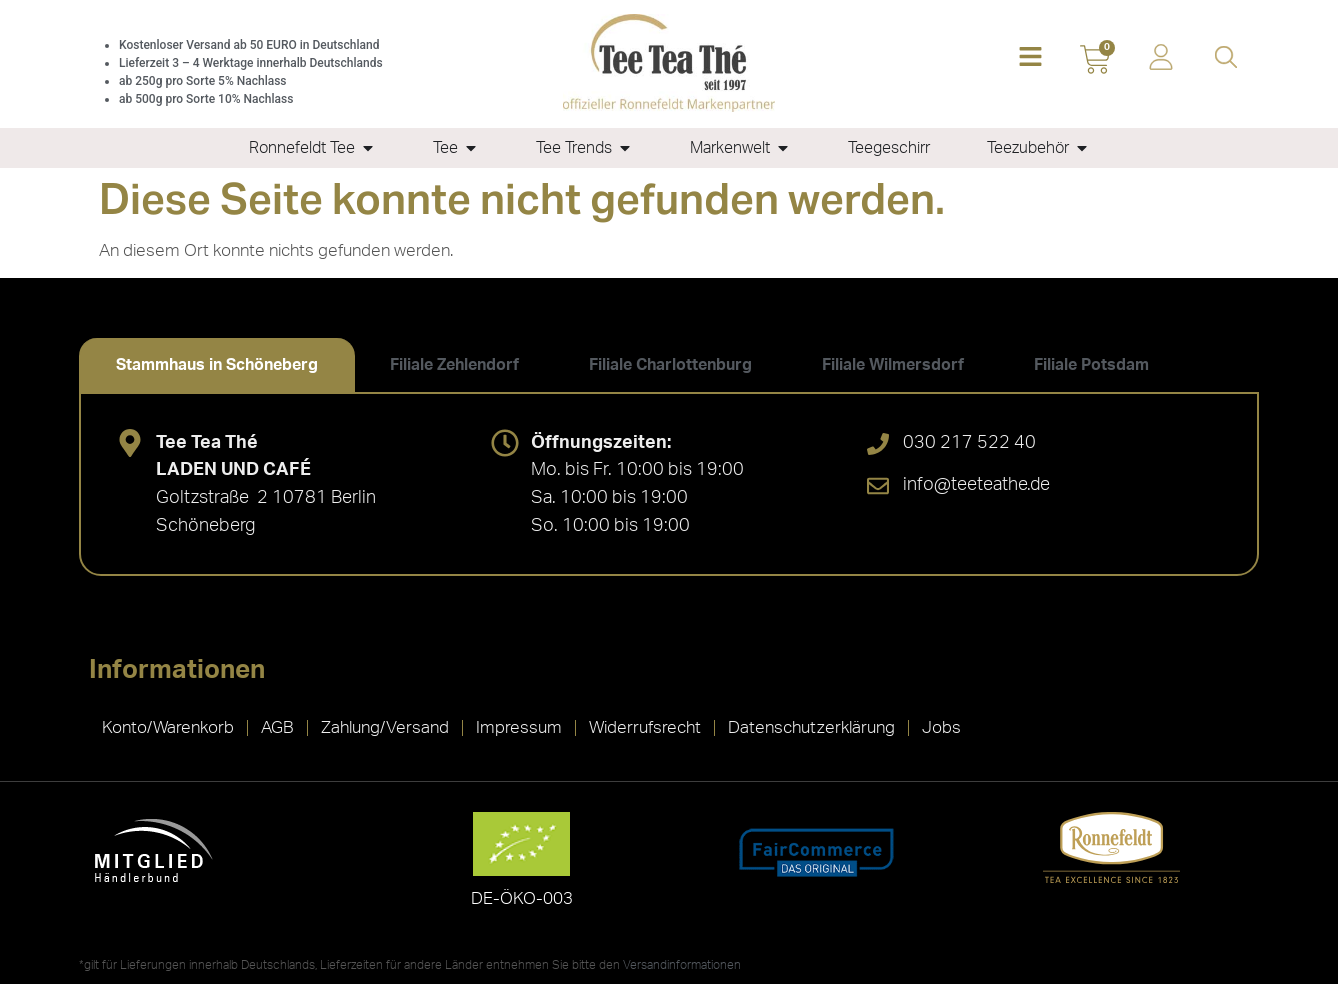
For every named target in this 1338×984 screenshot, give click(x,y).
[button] (1030, 58)
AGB (277, 727)
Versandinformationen (682, 965)
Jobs (941, 727)
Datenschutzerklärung (811, 727)
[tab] (217, 365)
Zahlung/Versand (385, 727)
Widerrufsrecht (645, 727)
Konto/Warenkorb (168, 727)
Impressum (519, 727)
